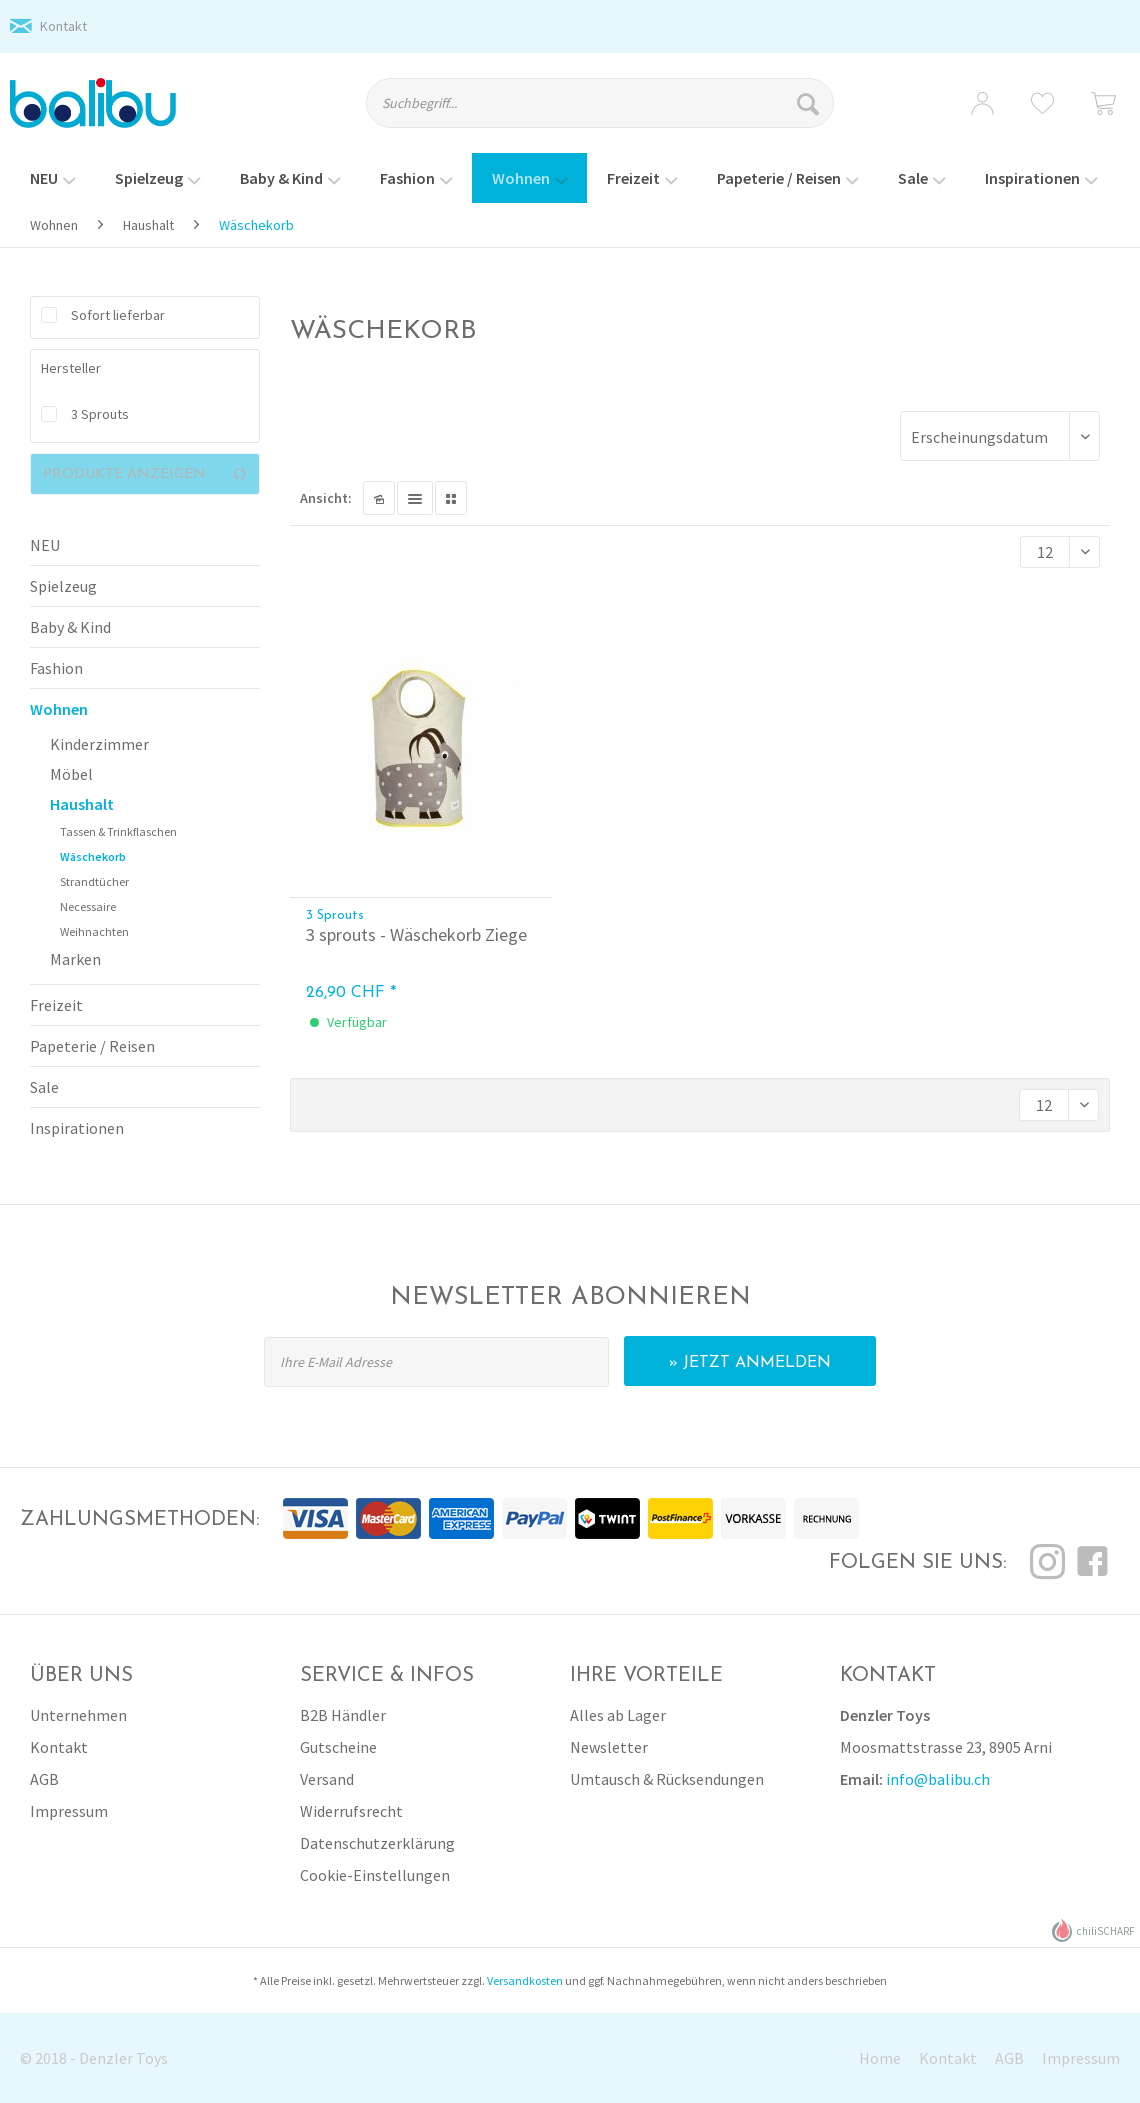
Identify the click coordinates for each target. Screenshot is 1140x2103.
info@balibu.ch (938, 1779)
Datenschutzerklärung (377, 1843)
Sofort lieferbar (118, 315)
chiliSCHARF (1093, 1930)
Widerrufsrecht (351, 1811)
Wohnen (59, 709)
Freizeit (56, 1005)
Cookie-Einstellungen (375, 1875)
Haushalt (82, 804)
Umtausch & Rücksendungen (667, 1779)
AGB (44, 1779)
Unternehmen (78, 1715)
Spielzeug (63, 586)
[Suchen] (810, 103)
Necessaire (88, 906)
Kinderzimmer (99, 744)
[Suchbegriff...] (600, 103)
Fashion (56, 668)
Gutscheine (338, 1747)
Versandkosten (525, 1980)
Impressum (69, 1811)
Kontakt (63, 26)
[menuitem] (616, 112)
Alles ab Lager (618, 1715)
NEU (45, 545)
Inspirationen (77, 1128)
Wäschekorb (93, 856)
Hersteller (71, 368)
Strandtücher (94, 881)
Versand (327, 1779)
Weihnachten (94, 931)
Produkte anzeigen (145, 474)
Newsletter (609, 1747)
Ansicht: (326, 498)
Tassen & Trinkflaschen (118, 831)
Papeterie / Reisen (92, 1046)
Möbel (71, 774)
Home (880, 2058)
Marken (75, 959)
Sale (44, 1087)
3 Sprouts (100, 414)
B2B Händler (343, 1715)
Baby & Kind (70, 627)
